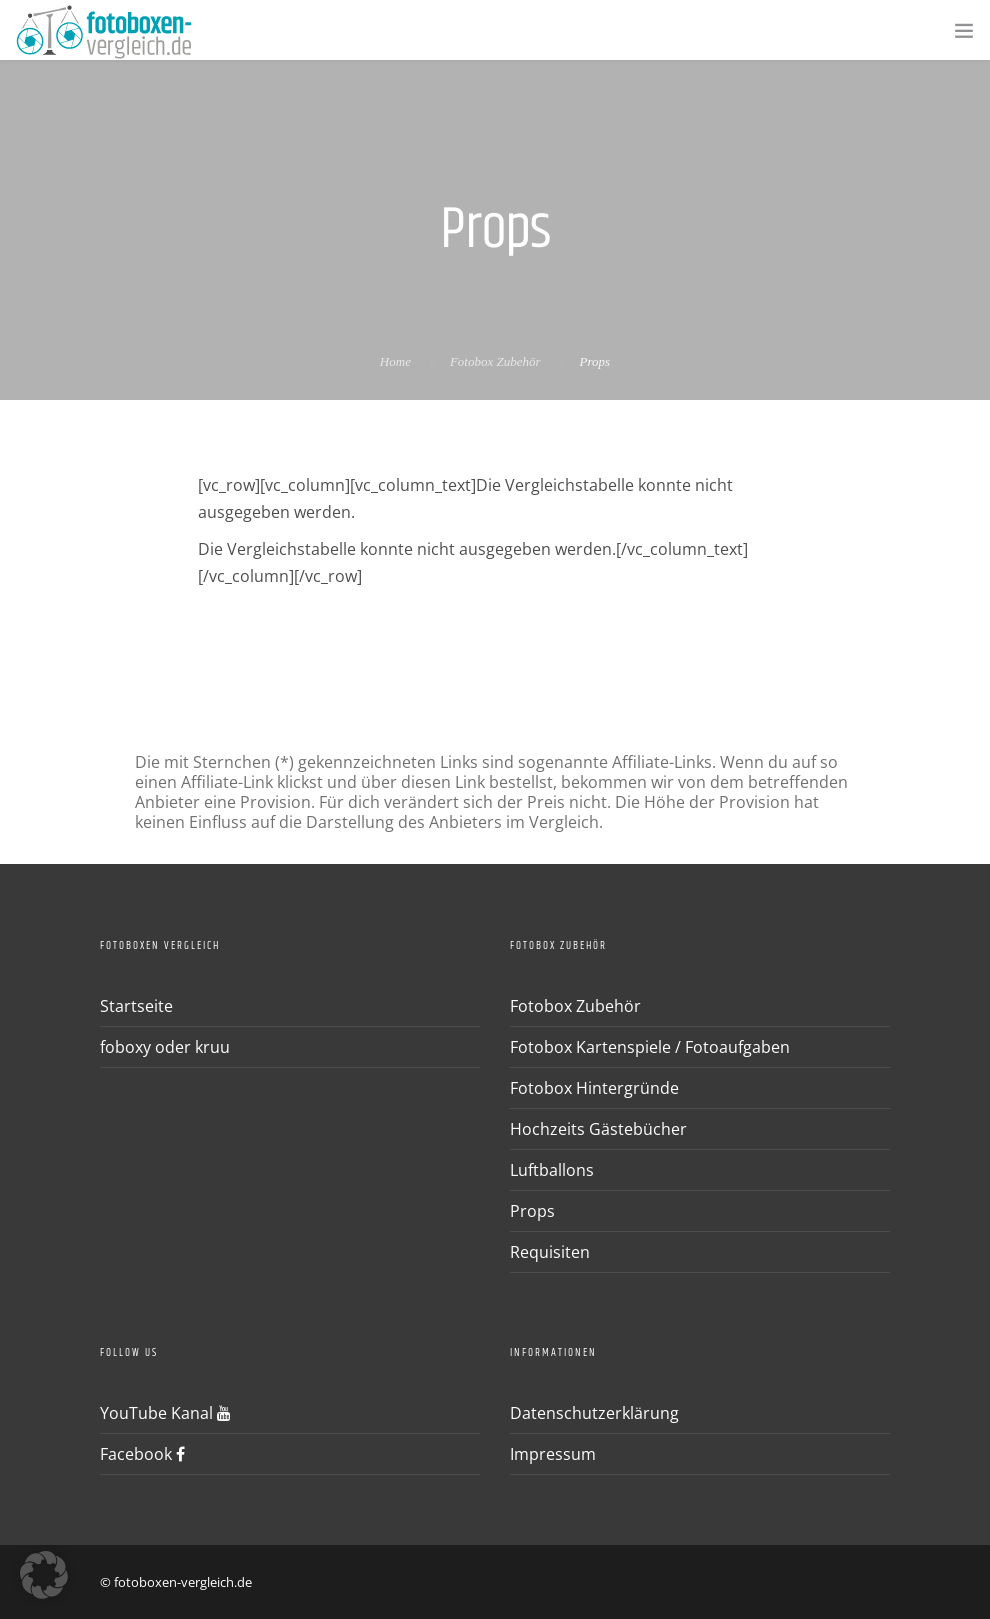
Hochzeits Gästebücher (598, 1129)
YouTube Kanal (165, 1413)
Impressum (553, 1454)
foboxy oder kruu (165, 1047)
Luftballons (552, 1170)
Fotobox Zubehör (495, 361)
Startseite (136, 1006)
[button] (44, 1575)
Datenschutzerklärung (594, 1413)
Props (532, 1211)
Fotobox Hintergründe (594, 1088)
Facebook (142, 1454)
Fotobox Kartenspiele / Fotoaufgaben (650, 1047)
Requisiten (550, 1252)
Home (395, 361)
